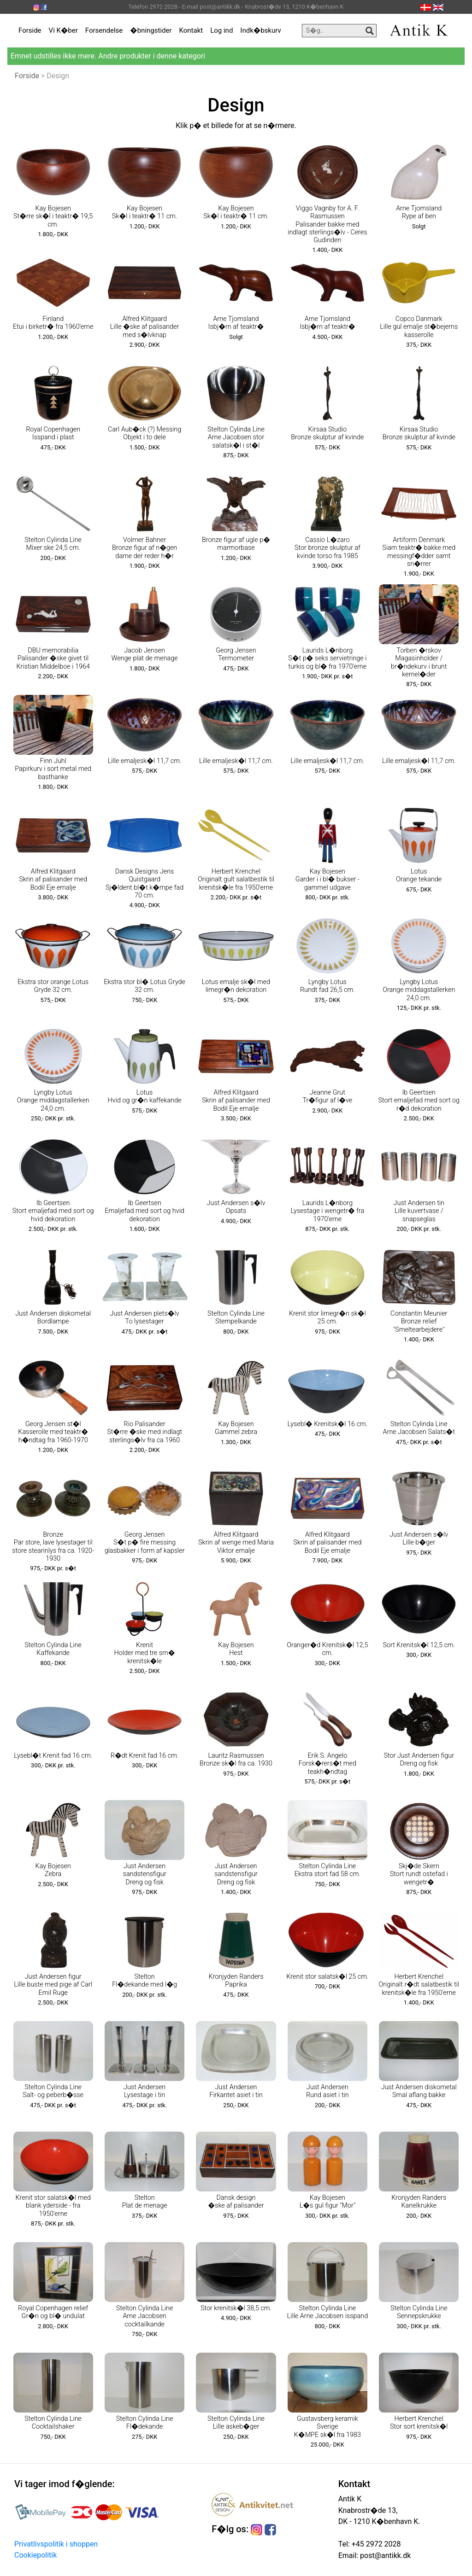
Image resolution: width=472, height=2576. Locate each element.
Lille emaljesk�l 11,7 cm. (145, 761)
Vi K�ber (63, 30)
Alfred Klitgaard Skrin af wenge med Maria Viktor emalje (236, 1543)
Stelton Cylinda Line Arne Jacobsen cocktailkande (144, 2316)
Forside (29, 30)
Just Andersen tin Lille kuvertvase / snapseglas (419, 1211)
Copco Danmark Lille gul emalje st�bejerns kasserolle (419, 327)
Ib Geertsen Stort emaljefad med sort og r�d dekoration (419, 1101)
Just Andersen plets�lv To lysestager (144, 1317)
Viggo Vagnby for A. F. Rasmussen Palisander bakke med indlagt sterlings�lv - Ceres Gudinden (327, 224)
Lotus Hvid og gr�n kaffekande (145, 1096)
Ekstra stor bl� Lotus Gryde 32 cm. (144, 986)
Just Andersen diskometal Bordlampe (53, 1317)
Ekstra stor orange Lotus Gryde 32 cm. (53, 986)
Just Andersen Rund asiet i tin (327, 2091)
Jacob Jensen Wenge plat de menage (144, 654)
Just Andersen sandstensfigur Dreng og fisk (144, 1874)
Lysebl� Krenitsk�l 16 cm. (328, 1424)
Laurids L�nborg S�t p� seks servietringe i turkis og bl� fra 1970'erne (327, 658)
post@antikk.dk (384, 2555)
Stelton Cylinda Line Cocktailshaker (53, 2422)
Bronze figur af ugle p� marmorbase (236, 544)
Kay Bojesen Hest (236, 1649)
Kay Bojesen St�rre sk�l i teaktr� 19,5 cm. (53, 216)
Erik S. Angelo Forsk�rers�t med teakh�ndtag (327, 1764)
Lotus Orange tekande (419, 875)
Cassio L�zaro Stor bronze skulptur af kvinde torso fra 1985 (327, 548)
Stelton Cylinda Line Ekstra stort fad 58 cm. (327, 1870)
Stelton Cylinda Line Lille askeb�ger (236, 2422)
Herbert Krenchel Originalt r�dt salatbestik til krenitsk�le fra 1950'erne (418, 1985)
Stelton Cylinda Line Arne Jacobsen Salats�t (419, 1428)
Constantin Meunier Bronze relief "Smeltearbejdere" (418, 1322)
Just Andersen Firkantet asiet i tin (235, 2091)
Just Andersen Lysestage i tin (144, 2091)
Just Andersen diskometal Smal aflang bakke (419, 2091)
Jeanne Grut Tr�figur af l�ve (327, 1096)
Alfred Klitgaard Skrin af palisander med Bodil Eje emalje (53, 880)
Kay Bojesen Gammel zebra (236, 1428)
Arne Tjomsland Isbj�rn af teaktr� (236, 323)
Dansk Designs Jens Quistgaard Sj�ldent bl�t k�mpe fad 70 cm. (144, 883)
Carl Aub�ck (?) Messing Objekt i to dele (144, 433)
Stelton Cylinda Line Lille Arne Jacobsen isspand (327, 2312)
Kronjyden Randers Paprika (235, 1980)
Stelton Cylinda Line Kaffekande (53, 1649)
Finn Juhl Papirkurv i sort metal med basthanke (53, 769)
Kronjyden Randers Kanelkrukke (418, 2201)
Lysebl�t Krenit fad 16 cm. (53, 1756)
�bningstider (150, 30)
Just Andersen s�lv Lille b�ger (418, 1538)
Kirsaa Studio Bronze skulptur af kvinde (327, 433)
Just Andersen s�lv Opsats (236, 1207)
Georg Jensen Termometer (236, 654)
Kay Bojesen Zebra (53, 1870)
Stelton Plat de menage (144, 2201)
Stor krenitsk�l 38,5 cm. (236, 2308)
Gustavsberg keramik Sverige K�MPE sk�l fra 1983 (327, 2427)
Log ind (221, 30)
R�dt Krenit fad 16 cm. (145, 1756)
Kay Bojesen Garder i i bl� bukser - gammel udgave (327, 880)
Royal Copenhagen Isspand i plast (53, 433)
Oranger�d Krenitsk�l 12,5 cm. (327, 1649)
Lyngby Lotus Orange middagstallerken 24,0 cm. (419, 990)
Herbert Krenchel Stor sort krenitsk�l (419, 2422)
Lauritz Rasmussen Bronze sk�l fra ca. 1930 (236, 1759)
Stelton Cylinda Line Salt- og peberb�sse (53, 2091)
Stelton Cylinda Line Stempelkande (236, 1317)
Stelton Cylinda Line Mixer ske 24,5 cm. (53, 544)
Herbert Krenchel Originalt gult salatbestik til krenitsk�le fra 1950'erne (236, 880)
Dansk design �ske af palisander (236, 2201)
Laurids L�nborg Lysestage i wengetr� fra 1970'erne (327, 1211)
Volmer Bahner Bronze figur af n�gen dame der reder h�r (144, 548)
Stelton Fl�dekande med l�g (144, 1980)
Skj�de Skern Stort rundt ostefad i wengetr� (419, 1874)
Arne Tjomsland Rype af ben (419, 212)
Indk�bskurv (260, 30)
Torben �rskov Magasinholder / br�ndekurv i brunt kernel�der (419, 662)
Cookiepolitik (35, 2555)
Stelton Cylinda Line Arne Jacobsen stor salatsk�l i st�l (236, 437)
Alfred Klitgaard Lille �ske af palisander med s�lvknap (144, 327)
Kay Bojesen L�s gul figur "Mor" (327, 2201)
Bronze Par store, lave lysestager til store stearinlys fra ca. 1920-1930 (53, 1546)
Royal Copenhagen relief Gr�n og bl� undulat (53, 2312)
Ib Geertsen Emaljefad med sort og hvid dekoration (144, 1211)
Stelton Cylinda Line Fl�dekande (144, 2422)
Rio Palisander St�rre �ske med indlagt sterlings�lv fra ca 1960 (144, 1432)
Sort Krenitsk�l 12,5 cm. (419, 1645)
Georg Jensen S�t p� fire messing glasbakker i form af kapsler (145, 1543)
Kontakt (191, 30)
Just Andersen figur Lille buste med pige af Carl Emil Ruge (53, 1985)
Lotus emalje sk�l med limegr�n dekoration (236, 986)
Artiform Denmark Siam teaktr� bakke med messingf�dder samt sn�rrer (418, 552)
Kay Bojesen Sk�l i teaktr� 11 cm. (144, 212)
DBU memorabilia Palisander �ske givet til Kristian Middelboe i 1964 (52, 658)
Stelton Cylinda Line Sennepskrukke (419, 2312)
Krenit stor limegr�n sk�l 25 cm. (327, 1317)
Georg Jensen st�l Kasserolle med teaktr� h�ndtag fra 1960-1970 (53, 1432)
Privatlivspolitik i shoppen (56, 2544)
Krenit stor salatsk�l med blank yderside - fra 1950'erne (53, 2206)
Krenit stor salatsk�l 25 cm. (327, 1977)
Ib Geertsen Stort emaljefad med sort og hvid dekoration (53, 1211)
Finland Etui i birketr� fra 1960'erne (53, 323)
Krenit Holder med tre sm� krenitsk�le (144, 1653)
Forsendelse (104, 30)
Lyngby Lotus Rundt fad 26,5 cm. (327, 986)
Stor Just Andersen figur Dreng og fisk (419, 1759)
